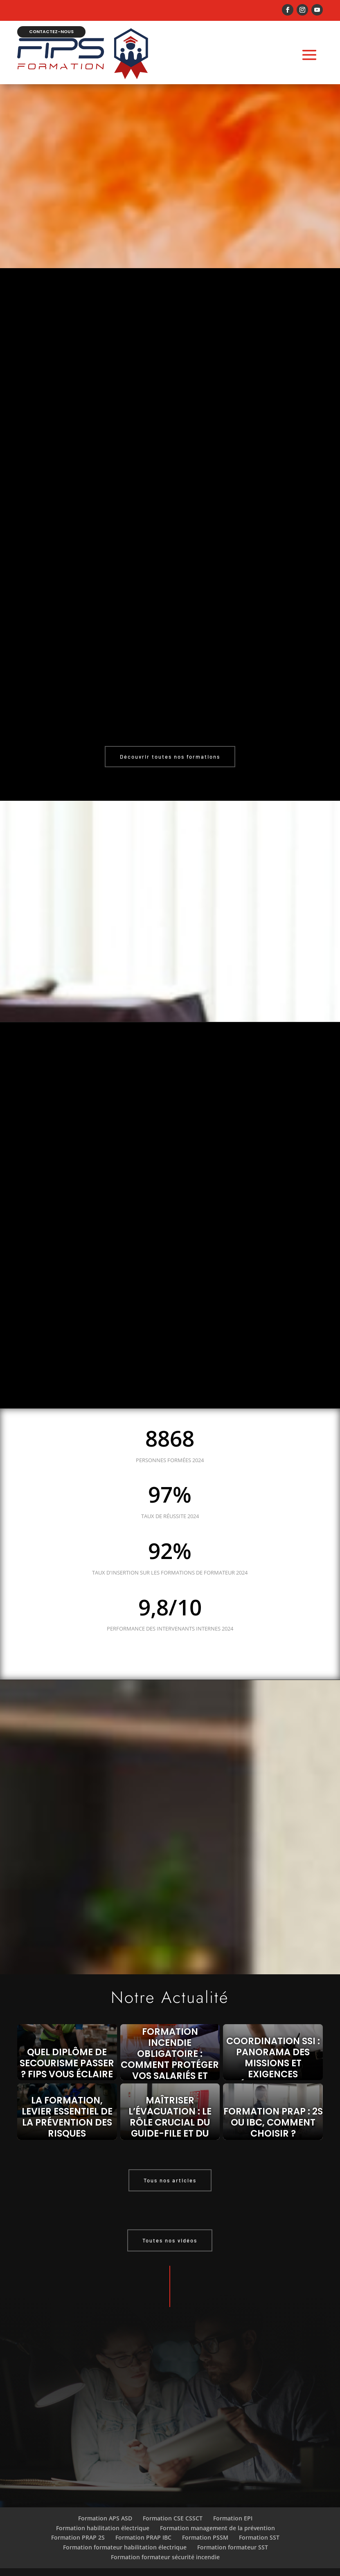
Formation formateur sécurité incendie (165, 2543)
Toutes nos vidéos (169, 2226)
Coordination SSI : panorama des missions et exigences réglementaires (273, 2048)
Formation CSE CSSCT (173, 2504)
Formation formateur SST (232, 2533)
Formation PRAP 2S (78, 2523)
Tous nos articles (170, 2166)
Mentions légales (170, 2565)
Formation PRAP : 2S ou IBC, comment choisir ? (273, 2108)
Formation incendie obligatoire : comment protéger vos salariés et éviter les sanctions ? (170, 2049)
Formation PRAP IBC (143, 2523)
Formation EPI (232, 2504)
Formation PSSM (205, 2523)
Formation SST (259, 2523)
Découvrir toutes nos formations (170, 742)
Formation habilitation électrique (102, 2514)
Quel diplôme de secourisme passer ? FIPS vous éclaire (67, 2048)
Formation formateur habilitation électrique (125, 2533)
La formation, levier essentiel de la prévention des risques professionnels (67, 2108)
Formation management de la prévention (217, 2514)
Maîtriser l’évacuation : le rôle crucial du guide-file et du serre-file (170, 2108)
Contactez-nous (56, 18)
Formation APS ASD (105, 2504)
